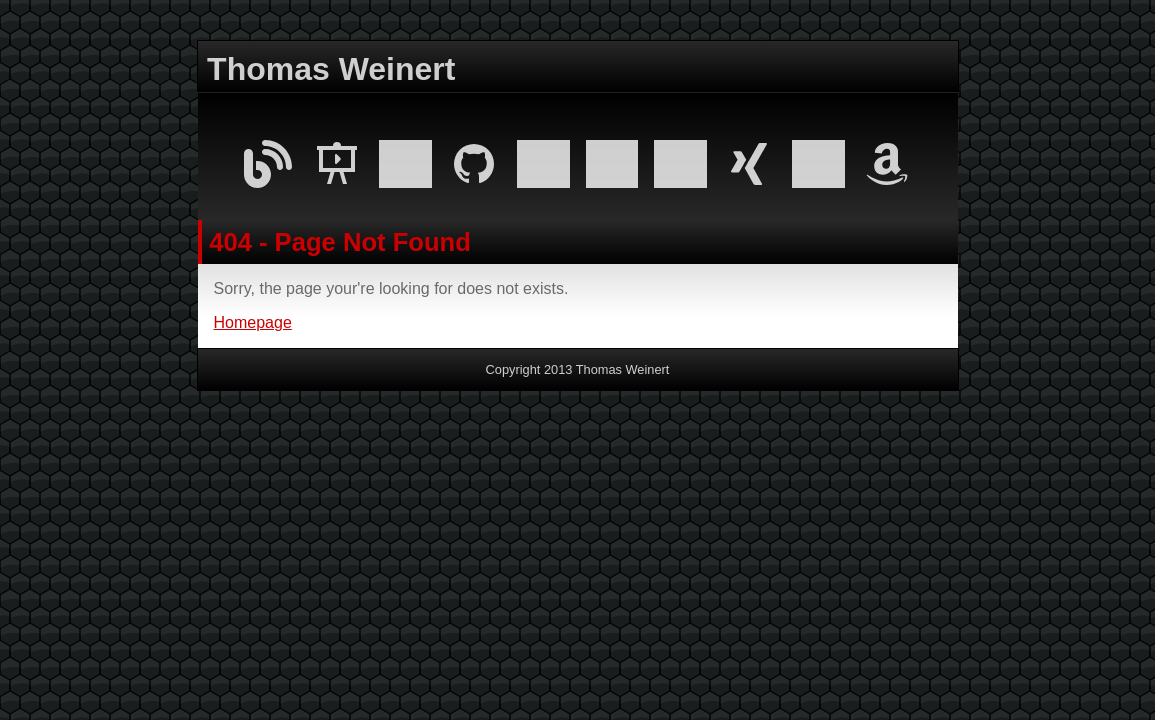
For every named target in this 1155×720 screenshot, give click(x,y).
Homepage (253, 322)
